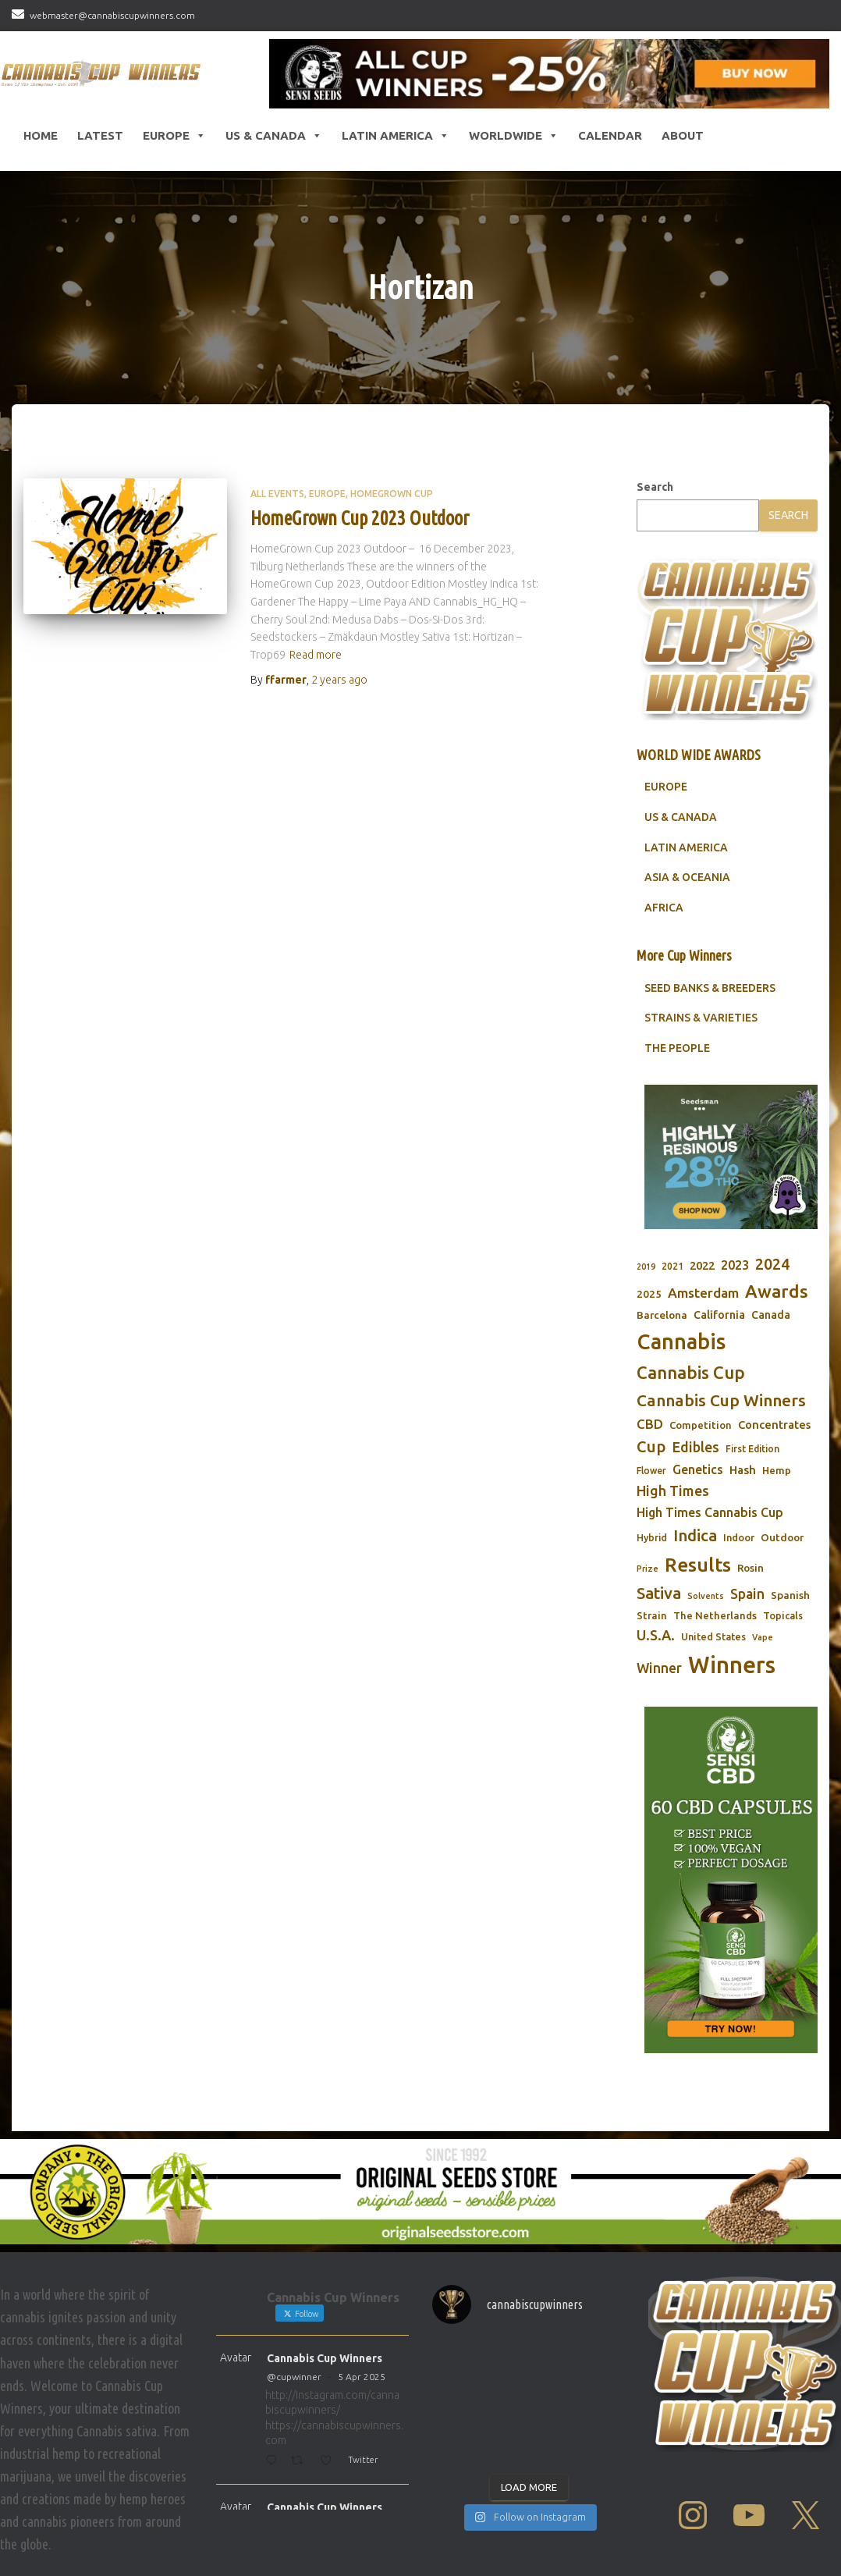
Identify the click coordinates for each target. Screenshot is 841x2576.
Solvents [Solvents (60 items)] (705, 1596)
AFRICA (663, 907)
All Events (277, 494)
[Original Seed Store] (420, 2191)
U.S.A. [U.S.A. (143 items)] (656, 1635)
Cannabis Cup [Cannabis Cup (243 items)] (691, 1372)
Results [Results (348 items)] (698, 1565)
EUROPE (665, 786)
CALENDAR (610, 135)
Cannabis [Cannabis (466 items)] (681, 1341)
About (683, 135)
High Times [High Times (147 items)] (673, 1490)
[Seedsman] (731, 1157)
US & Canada (273, 135)
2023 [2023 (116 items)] (735, 1265)
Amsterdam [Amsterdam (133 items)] (703, 1292)
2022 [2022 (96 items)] (702, 1265)
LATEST (100, 135)
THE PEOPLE (677, 1048)
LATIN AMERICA (686, 847)
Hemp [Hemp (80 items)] (776, 1470)
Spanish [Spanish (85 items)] (790, 1595)
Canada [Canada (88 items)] (770, 1315)
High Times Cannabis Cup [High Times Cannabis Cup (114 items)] (710, 1512)
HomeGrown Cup (391, 494)
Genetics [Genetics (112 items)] (697, 1469)
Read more (315, 654)
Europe (174, 135)
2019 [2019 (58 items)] (646, 1266)
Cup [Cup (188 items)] (651, 1446)
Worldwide (514, 135)
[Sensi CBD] (731, 1880)
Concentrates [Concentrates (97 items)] (774, 1424)
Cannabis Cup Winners (324, 2358)
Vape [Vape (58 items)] (762, 1637)
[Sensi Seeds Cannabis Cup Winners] (549, 73)
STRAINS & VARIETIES (701, 1017)
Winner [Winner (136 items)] (659, 1668)
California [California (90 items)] (719, 1315)
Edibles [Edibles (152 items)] (695, 1447)
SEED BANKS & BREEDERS (709, 988)
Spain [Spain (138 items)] (747, 1593)
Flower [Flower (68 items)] (651, 1471)
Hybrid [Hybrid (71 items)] (652, 1538)
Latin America (395, 135)
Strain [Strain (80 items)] (652, 1616)
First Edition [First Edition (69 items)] (752, 1449)
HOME (40, 135)
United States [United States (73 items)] (713, 1636)
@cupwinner (294, 2377)
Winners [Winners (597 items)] (731, 1665)
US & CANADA (680, 817)
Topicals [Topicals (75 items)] (783, 1615)
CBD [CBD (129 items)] (650, 1423)
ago (339, 679)
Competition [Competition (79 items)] (700, 1424)
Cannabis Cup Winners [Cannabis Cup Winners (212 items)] (721, 1400)
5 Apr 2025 (361, 2377)
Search (655, 487)
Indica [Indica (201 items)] (695, 1535)
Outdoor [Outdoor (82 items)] (782, 1537)
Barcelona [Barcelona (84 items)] (662, 1315)
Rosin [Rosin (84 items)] (750, 1568)
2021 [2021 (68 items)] (672, 1266)
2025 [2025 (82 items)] (649, 1294)
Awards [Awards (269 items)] (776, 1291)
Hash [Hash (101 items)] (742, 1469)
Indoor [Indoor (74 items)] (738, 1537)
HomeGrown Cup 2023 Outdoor (359, 518)
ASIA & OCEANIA (687, 877)
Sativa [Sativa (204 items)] (659, 1593)
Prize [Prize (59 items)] (647, 1568)
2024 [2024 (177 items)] (772, 1264)
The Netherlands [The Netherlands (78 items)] (715, 1615)
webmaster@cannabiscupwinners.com (112, 15)
